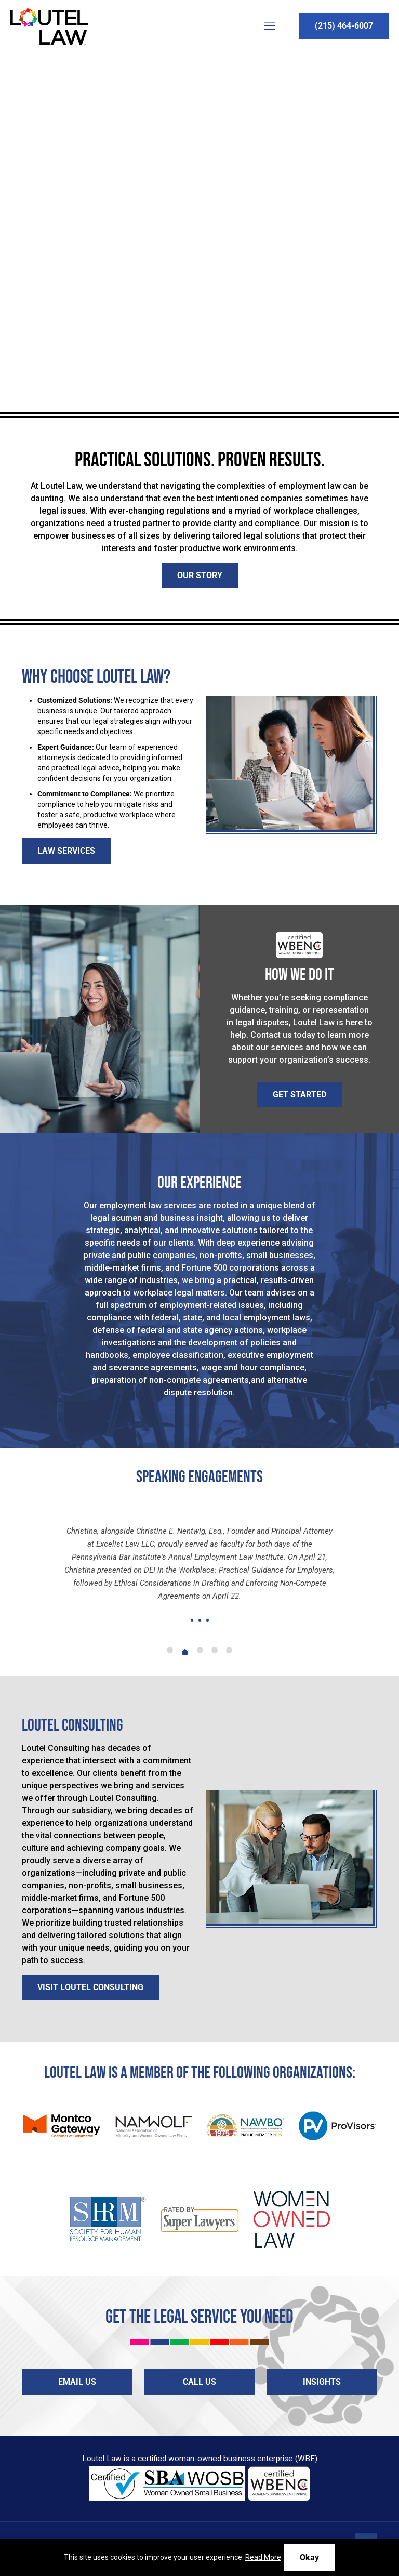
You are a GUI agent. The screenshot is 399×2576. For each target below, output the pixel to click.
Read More (263, 2557)
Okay (309, 2557)
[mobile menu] (269, 26)
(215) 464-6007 (344, 26)
